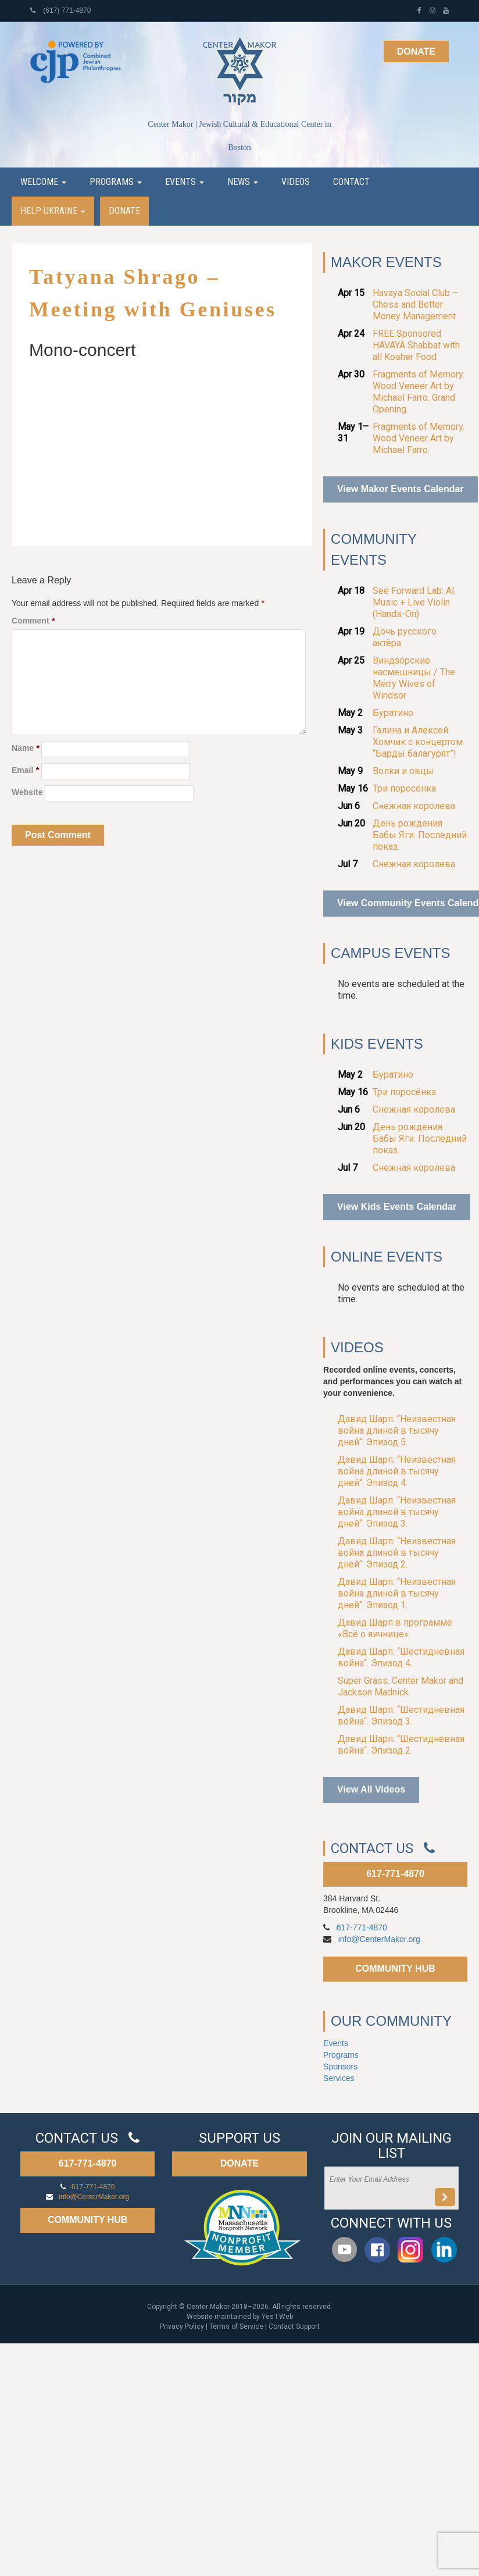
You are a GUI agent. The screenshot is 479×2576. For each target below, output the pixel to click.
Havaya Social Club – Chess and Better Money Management (415, 304)
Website (27, 792)
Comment (33, 620)
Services (339, 2078)
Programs (116, 181)
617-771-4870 (395, 1874)
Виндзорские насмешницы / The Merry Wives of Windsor (414, 678)
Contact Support (294, 2326)
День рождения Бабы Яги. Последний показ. (420, 835)
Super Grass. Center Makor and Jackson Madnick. (400, 1686)
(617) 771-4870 (60, 10)
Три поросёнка (404, 788)
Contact (351, 181)
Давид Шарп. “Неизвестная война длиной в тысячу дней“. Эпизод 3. (397, 1512)
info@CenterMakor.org (379, 1939)
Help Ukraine (52, 210)
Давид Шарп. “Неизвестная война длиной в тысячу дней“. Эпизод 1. (397, 1593)
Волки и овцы (403, 770)
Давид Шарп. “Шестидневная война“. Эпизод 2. (401, 1744)
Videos (295, 181)
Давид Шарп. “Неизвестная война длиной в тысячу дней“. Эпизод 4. (397, 1471)
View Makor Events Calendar (400, 489)
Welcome (43, 181)
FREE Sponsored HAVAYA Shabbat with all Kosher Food (416, 345)
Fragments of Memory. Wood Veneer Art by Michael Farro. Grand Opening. (418, 392)
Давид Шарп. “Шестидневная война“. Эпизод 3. (401, 1715)
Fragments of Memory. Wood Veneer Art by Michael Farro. (418, 438)
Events (184, 181)
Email (25, 770)
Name (25, 748)
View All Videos (371, 1789)
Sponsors (340, 2066)
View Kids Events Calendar (396, 1207)
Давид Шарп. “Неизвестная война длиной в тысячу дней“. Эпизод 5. (397, 1430)
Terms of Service (236, 2326)
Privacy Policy (182, 2326)
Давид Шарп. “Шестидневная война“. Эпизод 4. (401, 1657)
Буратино (393, 712)
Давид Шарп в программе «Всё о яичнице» (395, 1628)
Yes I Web (277, 2317)
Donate (416, 51)
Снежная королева (414, 805)
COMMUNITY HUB (395, 1968)
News (242, 181)
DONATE (239, 2163)
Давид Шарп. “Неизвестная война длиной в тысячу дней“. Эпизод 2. (397, 1552)
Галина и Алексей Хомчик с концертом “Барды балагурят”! (418, 742)
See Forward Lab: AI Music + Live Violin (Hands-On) (414, 602)
